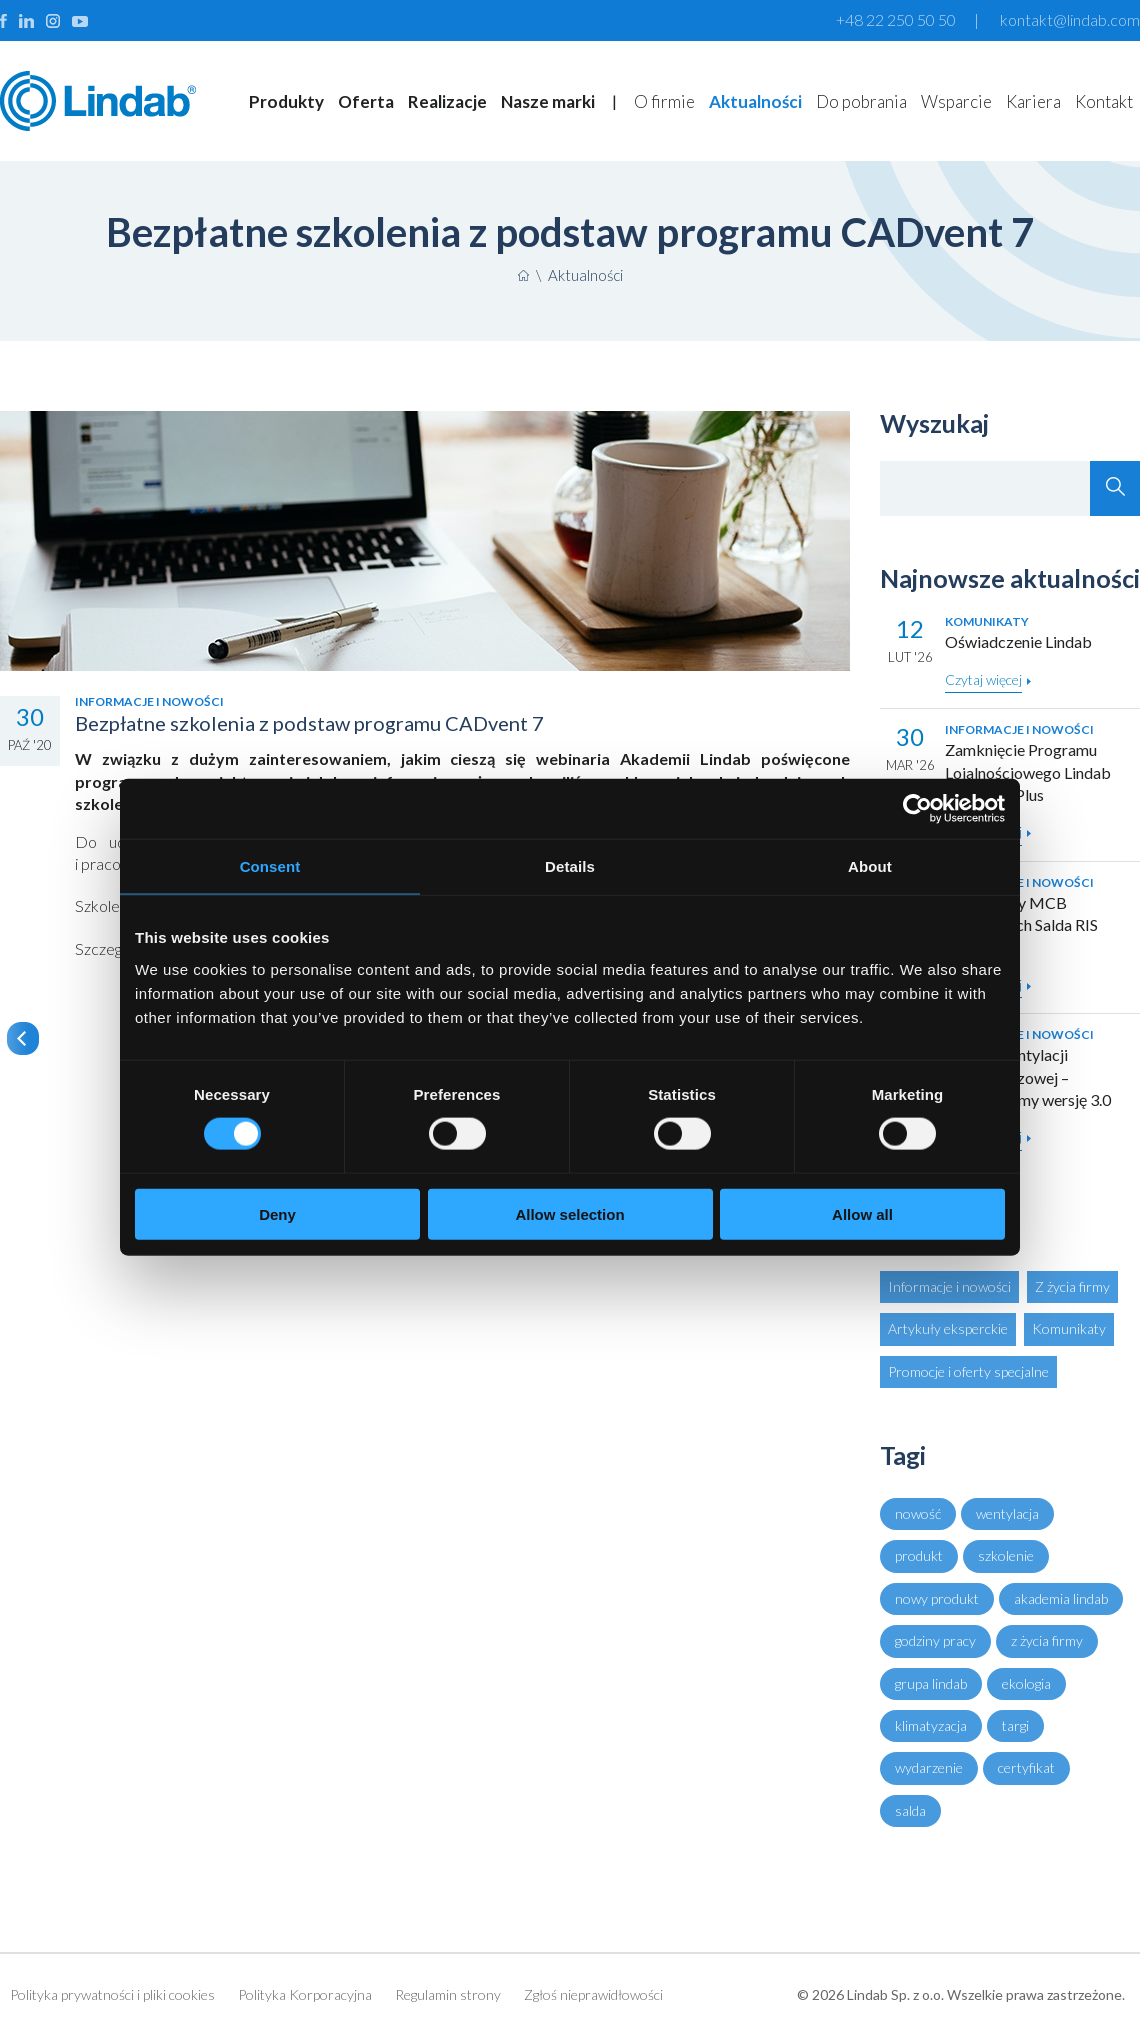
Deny (277, 1213)
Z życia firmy (1072, 1286)
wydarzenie (929, 1767)
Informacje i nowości (949, 1286)
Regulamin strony (448, 1994)
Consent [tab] (270, 866)
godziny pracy (935, 1640)
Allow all (862, 1213)
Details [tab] (570, 866)
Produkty (286, 101)
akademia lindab (1061, 1598)
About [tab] (870, 866)
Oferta (366, 101)
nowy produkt (937, 1598)
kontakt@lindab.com (1070, 19)
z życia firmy (1047, 1640)
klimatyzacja (931, 1725)
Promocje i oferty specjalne (968, 1371)
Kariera (1033, 101)
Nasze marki (548, 101)
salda (910, 1810)
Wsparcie (956, 101)
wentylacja (1007, 1513)
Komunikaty (1069, 1328)
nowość (918, 1513)
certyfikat (1026, 1767)
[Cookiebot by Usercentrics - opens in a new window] (917, 809)
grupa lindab (931, 1683)
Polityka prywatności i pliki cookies (112, 1994)
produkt (919, 1555)
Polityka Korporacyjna (305, 1994)
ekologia (1026, 1683)
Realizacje (447, 101)
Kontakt (1104, 101)
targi (1015, 1725)
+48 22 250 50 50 (896, 19)
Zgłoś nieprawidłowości (593, 1994)
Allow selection (569, 1213)
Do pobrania (861, 101)
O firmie (664, 101)
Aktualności (755, 101)
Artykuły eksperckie (948, 1328)
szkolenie (1006, 1555)
